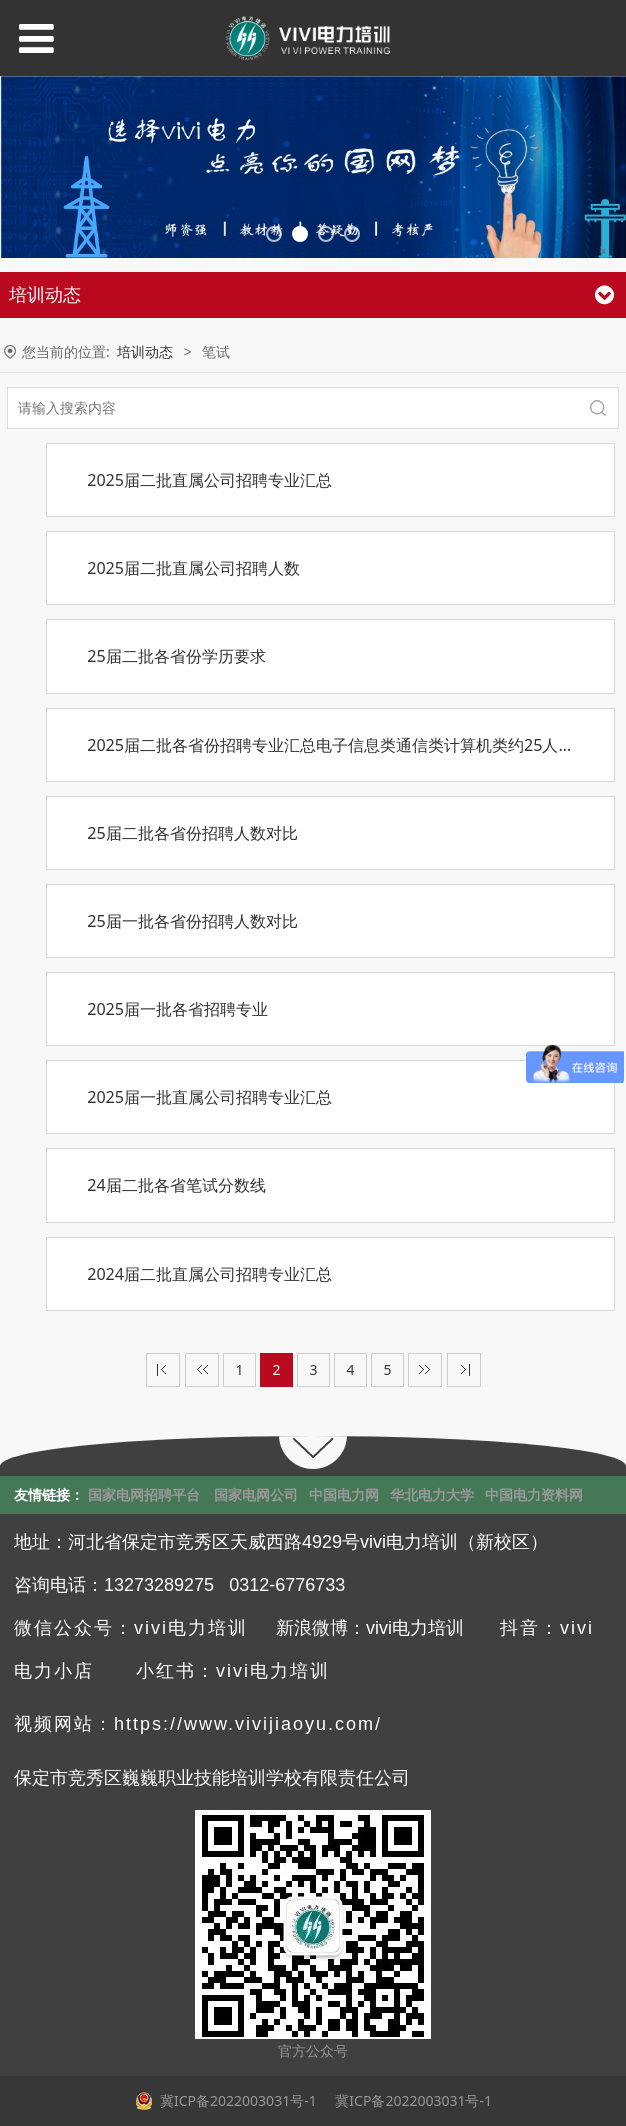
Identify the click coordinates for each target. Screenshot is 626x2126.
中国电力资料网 (534, 1494)
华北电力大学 (432, 1494)
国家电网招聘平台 (144, 1494)
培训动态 (145, 351)
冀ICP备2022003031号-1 (412, 2100)
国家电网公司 (256, 1494)
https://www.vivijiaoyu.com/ (248, 1724)
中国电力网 (344, 1494)
